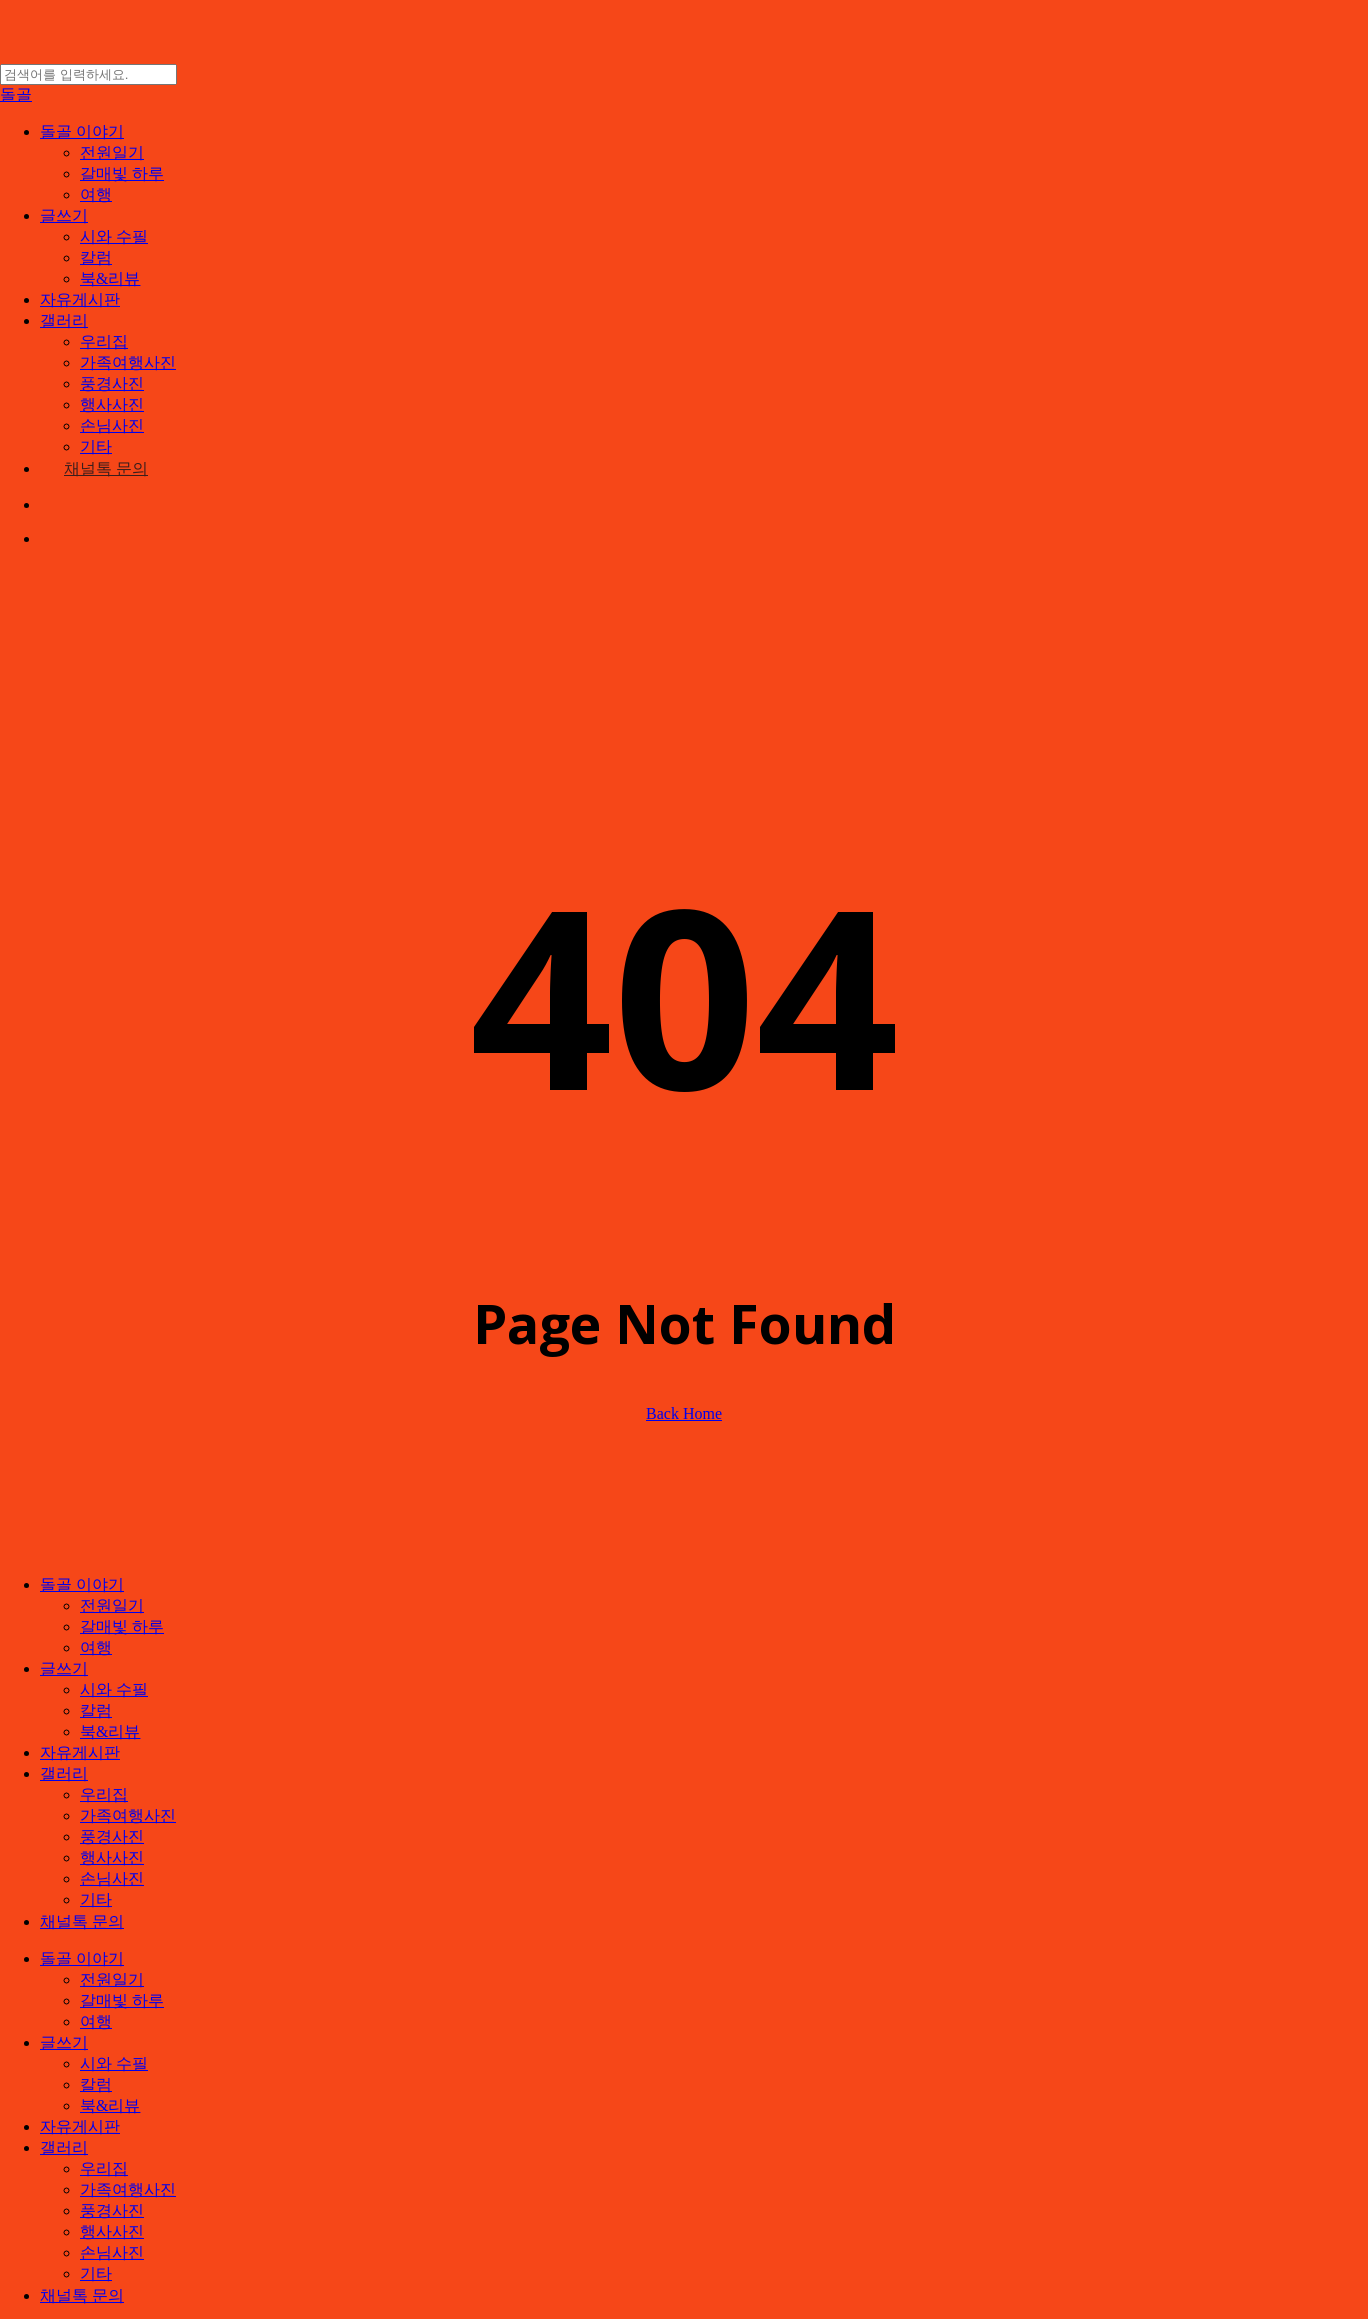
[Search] (88, 74)
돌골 (16, 94)
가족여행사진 (128, 1815)
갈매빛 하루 (122, 1626)
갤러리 (64, 1773)
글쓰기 (64, 1668)
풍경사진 (112, 1836)
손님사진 (112, 1878)
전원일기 (112, 1605)
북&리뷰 (110, 1731)
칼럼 (96, 1710)
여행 (96, 1647)
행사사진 (112, 1857)
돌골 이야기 (82, 1584)
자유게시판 (80, 1752)
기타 (96, 1899)
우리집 (104, 1794)
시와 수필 (114, 1689)
